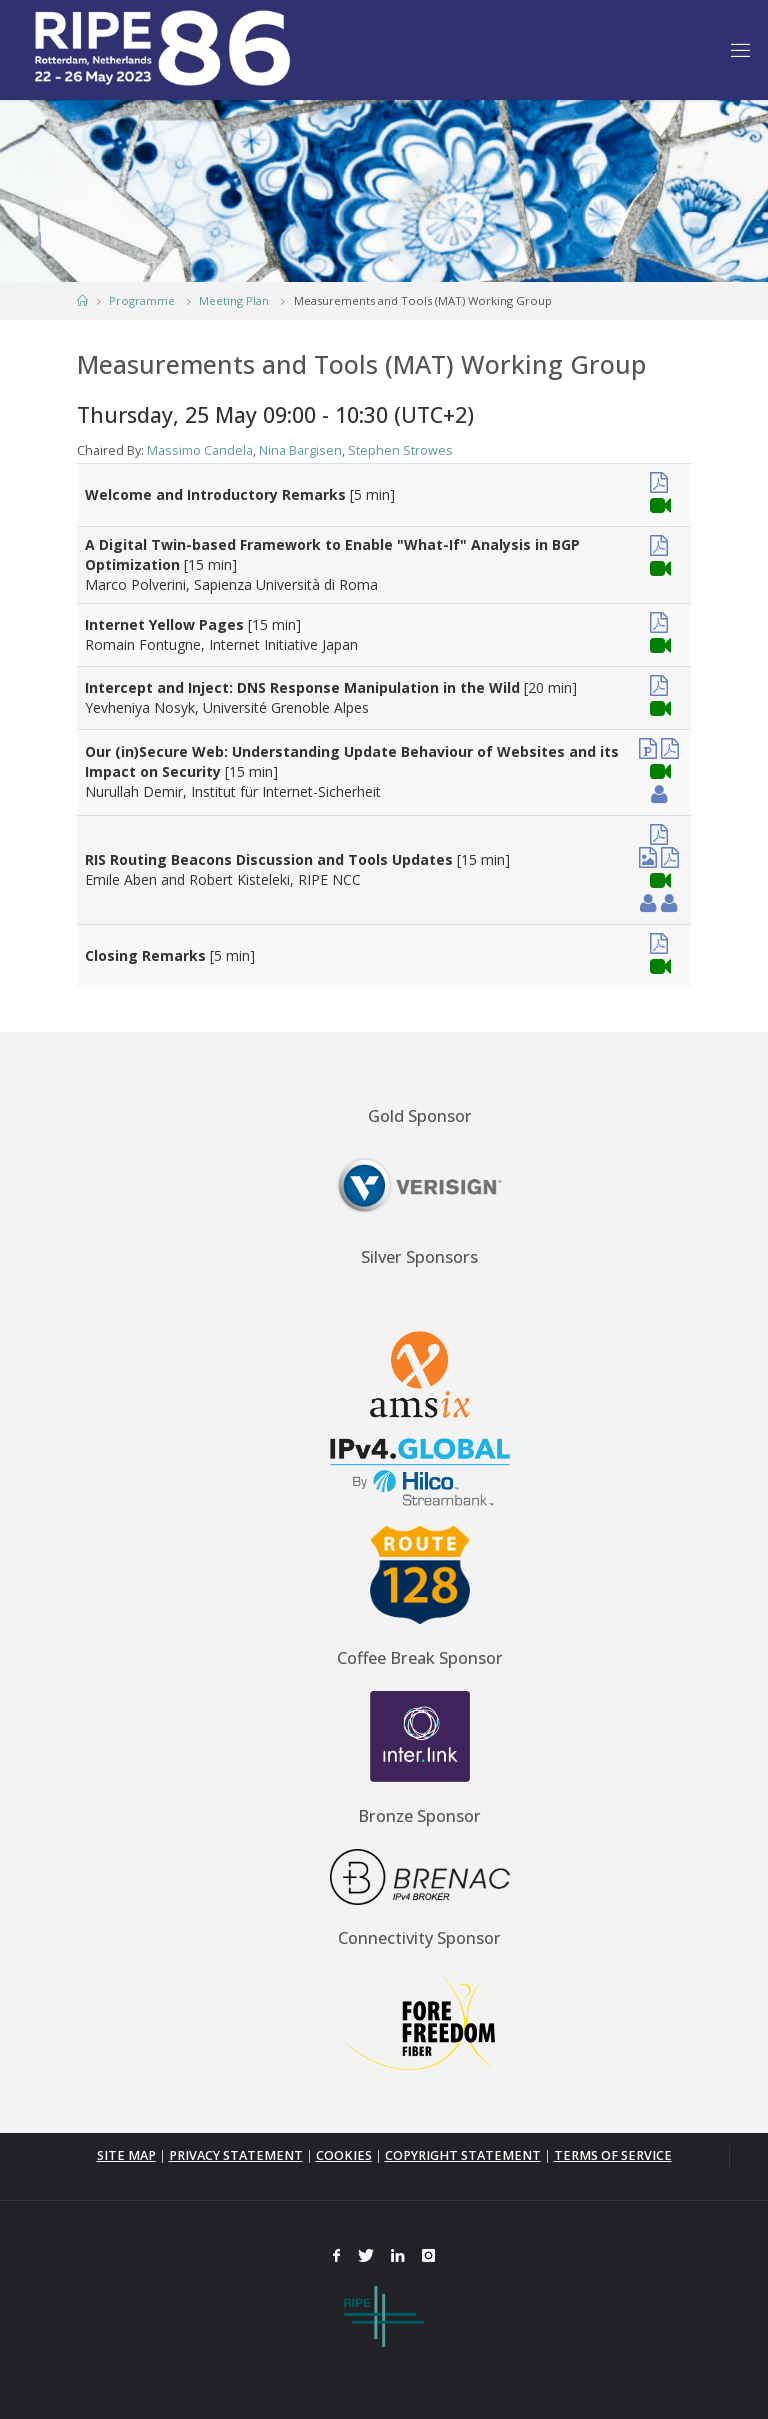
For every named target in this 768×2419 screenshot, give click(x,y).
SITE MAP (126, 2155)
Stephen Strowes (400, 450)
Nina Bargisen (300, 450)
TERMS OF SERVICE (613, 2155)
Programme (142, 300)
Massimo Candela (200, 450)
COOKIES (344, 2155)
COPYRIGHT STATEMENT (463, 2155)
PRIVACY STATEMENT (236, 2155)
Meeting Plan (234, 300)
